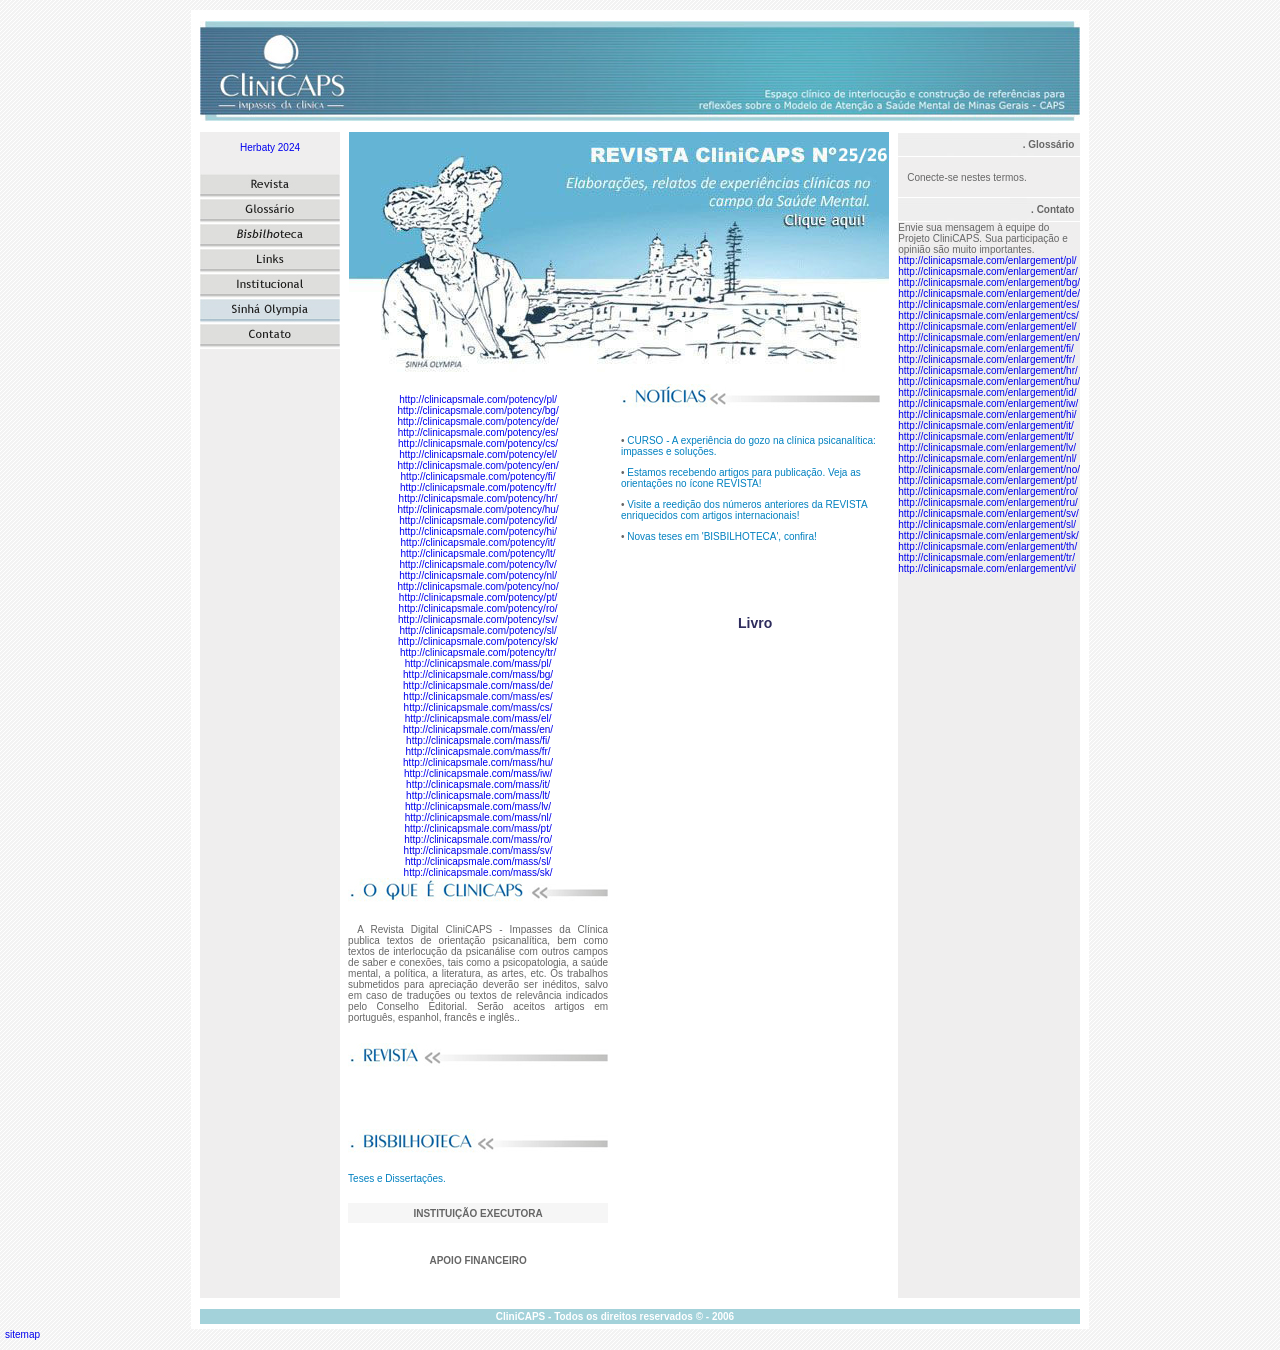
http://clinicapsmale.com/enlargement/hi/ (987, 414)
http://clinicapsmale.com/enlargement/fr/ (986, 359)
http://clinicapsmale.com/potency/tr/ (478, 652)
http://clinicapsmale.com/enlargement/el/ (987, 326)
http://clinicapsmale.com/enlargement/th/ (987, 546)
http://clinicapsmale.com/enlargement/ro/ (988, 491)
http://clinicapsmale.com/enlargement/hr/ (988, 370)
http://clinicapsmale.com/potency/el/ (478, 454)
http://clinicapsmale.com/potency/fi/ (478, 476)
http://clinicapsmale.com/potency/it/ (478, 542)
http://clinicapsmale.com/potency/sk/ (478, 641)
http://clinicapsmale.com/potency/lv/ (477, 564)
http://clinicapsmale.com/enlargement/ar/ (988, 271)
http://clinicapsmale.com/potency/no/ (477, 586)
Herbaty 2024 (270, 147)
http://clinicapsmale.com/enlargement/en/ (989, 337)
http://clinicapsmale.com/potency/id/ (478, 520)
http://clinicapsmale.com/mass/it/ (478, 784)
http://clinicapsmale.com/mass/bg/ (478, 674)
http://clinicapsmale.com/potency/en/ (477, 465)
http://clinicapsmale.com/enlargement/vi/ (987, 568)
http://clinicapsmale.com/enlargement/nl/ (987, 458)
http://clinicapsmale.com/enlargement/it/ (986, 425)
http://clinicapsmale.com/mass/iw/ (478, 773)
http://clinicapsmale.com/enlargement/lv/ (987, 447)
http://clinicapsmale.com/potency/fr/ (478, 487)
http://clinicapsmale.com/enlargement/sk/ (988, 535)
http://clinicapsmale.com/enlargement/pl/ (987, 260)
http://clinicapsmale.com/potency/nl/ (478, 575)
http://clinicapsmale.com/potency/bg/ (477, 410)
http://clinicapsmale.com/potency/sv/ (478, 619)
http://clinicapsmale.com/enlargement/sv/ (988, 513)
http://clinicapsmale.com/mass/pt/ (477, 828)
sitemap (22, 1334)
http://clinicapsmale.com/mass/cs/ (478, 707)
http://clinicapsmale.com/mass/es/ (478, 696)
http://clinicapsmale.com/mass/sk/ (478, 872)
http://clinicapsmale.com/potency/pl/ (478, 399)
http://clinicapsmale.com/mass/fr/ (478, 751)
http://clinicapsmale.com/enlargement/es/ (988, 304)
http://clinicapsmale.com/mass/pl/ (478, 663)
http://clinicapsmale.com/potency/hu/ (477, 509)
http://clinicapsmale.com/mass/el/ (478, 718)
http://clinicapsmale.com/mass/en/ (478, 729)
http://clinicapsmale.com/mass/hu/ (478, 762)
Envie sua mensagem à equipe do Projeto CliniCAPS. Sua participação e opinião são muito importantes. (983, 238)
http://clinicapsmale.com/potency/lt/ (478, 553)
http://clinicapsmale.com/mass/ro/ (478, 839)
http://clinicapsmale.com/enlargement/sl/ (987, 524)
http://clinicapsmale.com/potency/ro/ (478, 608)
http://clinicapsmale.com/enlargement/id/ (987, 392)
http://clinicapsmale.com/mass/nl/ (478, 817)
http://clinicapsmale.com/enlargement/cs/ (988, 315)
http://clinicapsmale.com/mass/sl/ (478, 861)
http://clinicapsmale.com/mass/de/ (478, 685)
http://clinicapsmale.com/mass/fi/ (478, 740)
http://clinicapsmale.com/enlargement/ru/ (988, 502)
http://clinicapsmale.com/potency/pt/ (478, 597)
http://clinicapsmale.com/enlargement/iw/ (988, 403)
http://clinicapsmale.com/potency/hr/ (478, 498)
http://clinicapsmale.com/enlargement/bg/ (989, 282)
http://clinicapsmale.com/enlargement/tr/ (986, 557)
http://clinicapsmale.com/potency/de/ (477, 421)
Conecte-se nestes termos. (967, 177)
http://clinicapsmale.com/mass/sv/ (478, 850)
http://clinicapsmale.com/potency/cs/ (478, 443)
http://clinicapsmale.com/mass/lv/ (478, 806)
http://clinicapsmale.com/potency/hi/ (478, 531)
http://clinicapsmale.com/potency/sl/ (477, 630)
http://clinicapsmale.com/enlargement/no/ (989, 469)
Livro (755, 623)
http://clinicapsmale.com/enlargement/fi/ (986, 348)
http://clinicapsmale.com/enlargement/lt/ (986, 436)
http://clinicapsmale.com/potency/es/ (478, 432)
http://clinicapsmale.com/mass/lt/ (478, 795)
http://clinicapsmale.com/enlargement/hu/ (989, 381)
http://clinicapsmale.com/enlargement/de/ (989, 293)
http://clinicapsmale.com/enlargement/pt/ (987, 480)
